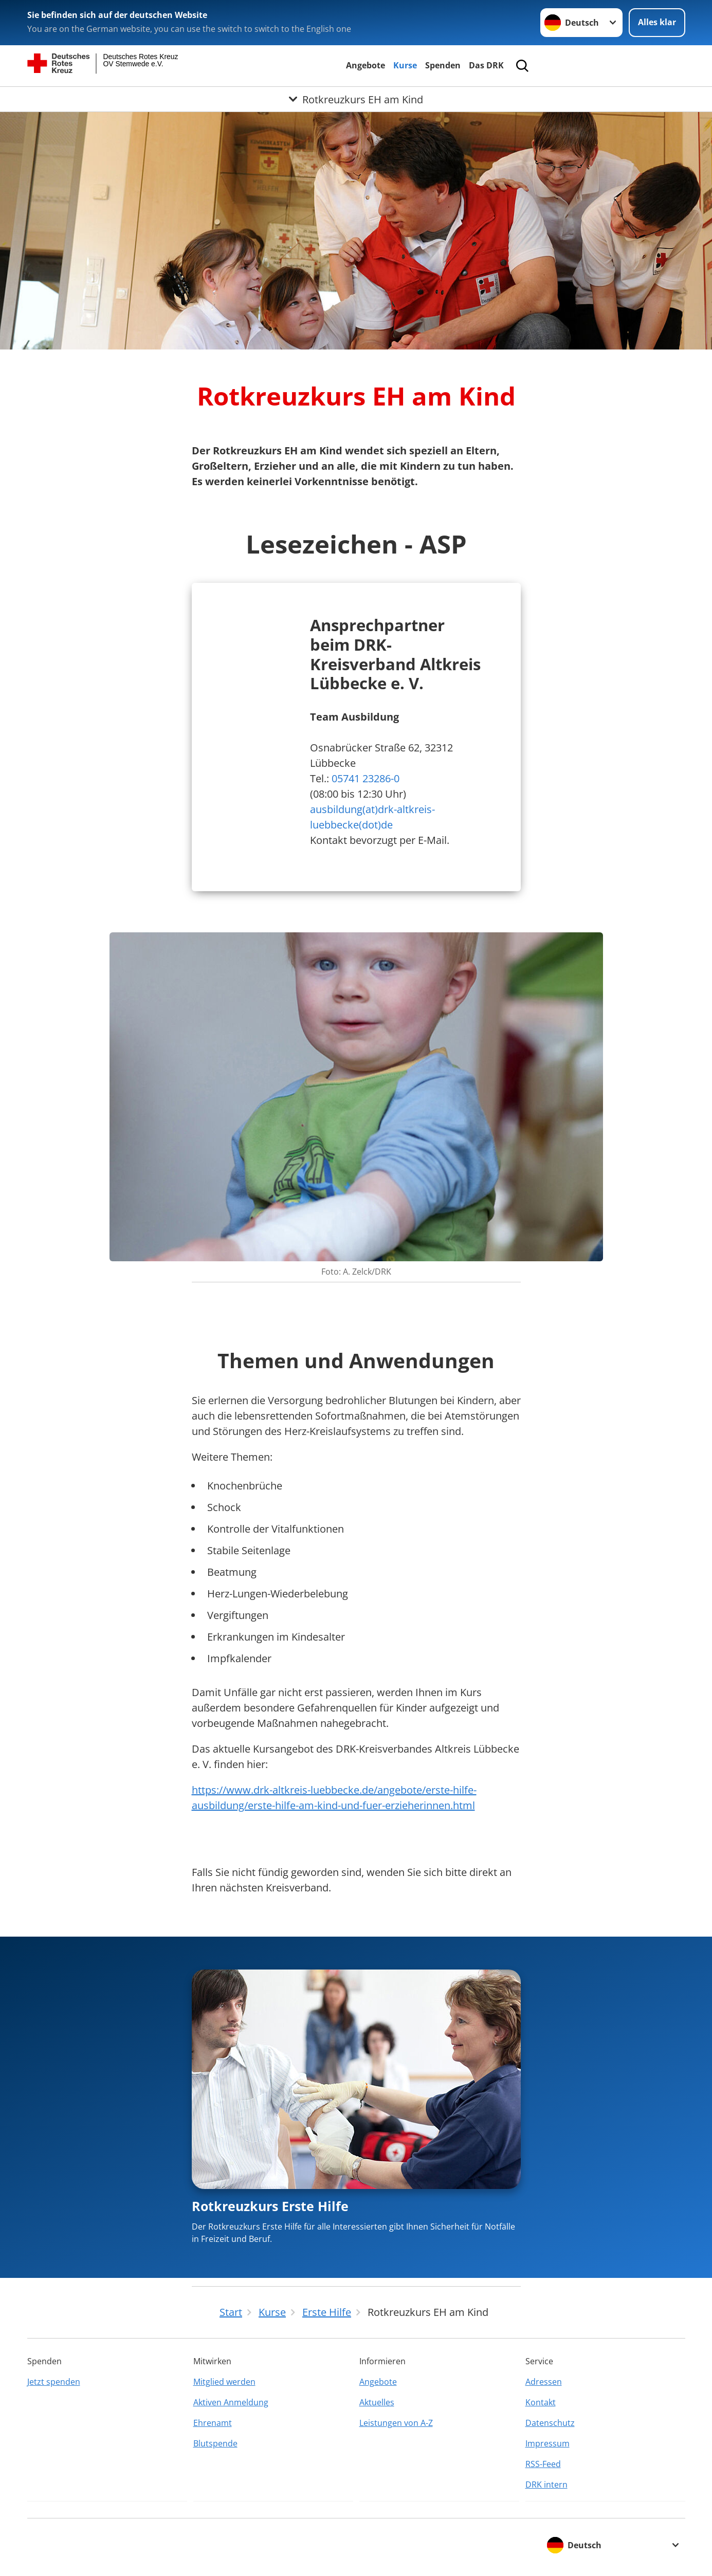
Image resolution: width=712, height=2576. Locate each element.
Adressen (543, 2381)
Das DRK (486, 65)
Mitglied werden (224, 2381)
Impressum (547, 2443)
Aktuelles (376, 2402)
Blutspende (215, 2443)
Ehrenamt (212, 2422)
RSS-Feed (543, 2464)
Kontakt (540, 2402)
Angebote (365, 65)
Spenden (443, 65)
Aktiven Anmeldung (230, 2402)
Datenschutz (550, 2422)
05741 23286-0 (365, 778)
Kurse (405, 65)
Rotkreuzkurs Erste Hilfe (270, 2206)
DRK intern (546, 2484)
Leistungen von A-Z (396, 2422)
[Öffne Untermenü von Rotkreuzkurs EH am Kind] (356, 99)
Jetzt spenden (53, 2381)
